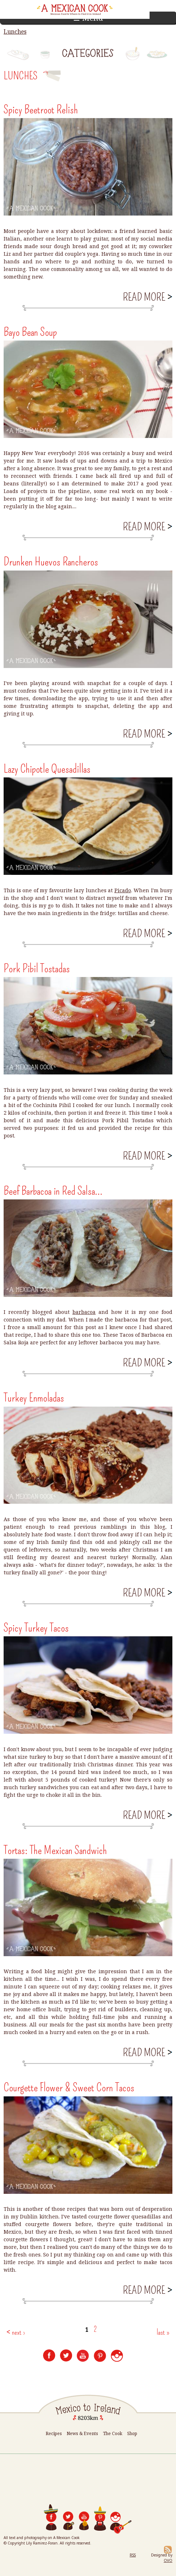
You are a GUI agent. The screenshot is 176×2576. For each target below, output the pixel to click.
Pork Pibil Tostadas (37, 968)
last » (163, 2332)
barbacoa (84, 1311)
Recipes (54, 2433)
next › (18, 2332)
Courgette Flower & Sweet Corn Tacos (69, 2087)
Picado (122, 890)
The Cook (112, 2433)
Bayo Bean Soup (30, 332)
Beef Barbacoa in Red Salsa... (53, 1191)
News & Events (82, 2433)
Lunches (15, 32)
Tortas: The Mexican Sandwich (55, 1850)
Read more (147, 297)
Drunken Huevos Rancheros (51, 561)
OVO (168, 2560)
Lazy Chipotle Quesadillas (47, 769)
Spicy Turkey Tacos (36, 1627)
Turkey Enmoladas (34, 1397)
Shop (132, 2433)
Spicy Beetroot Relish (41, 109)
